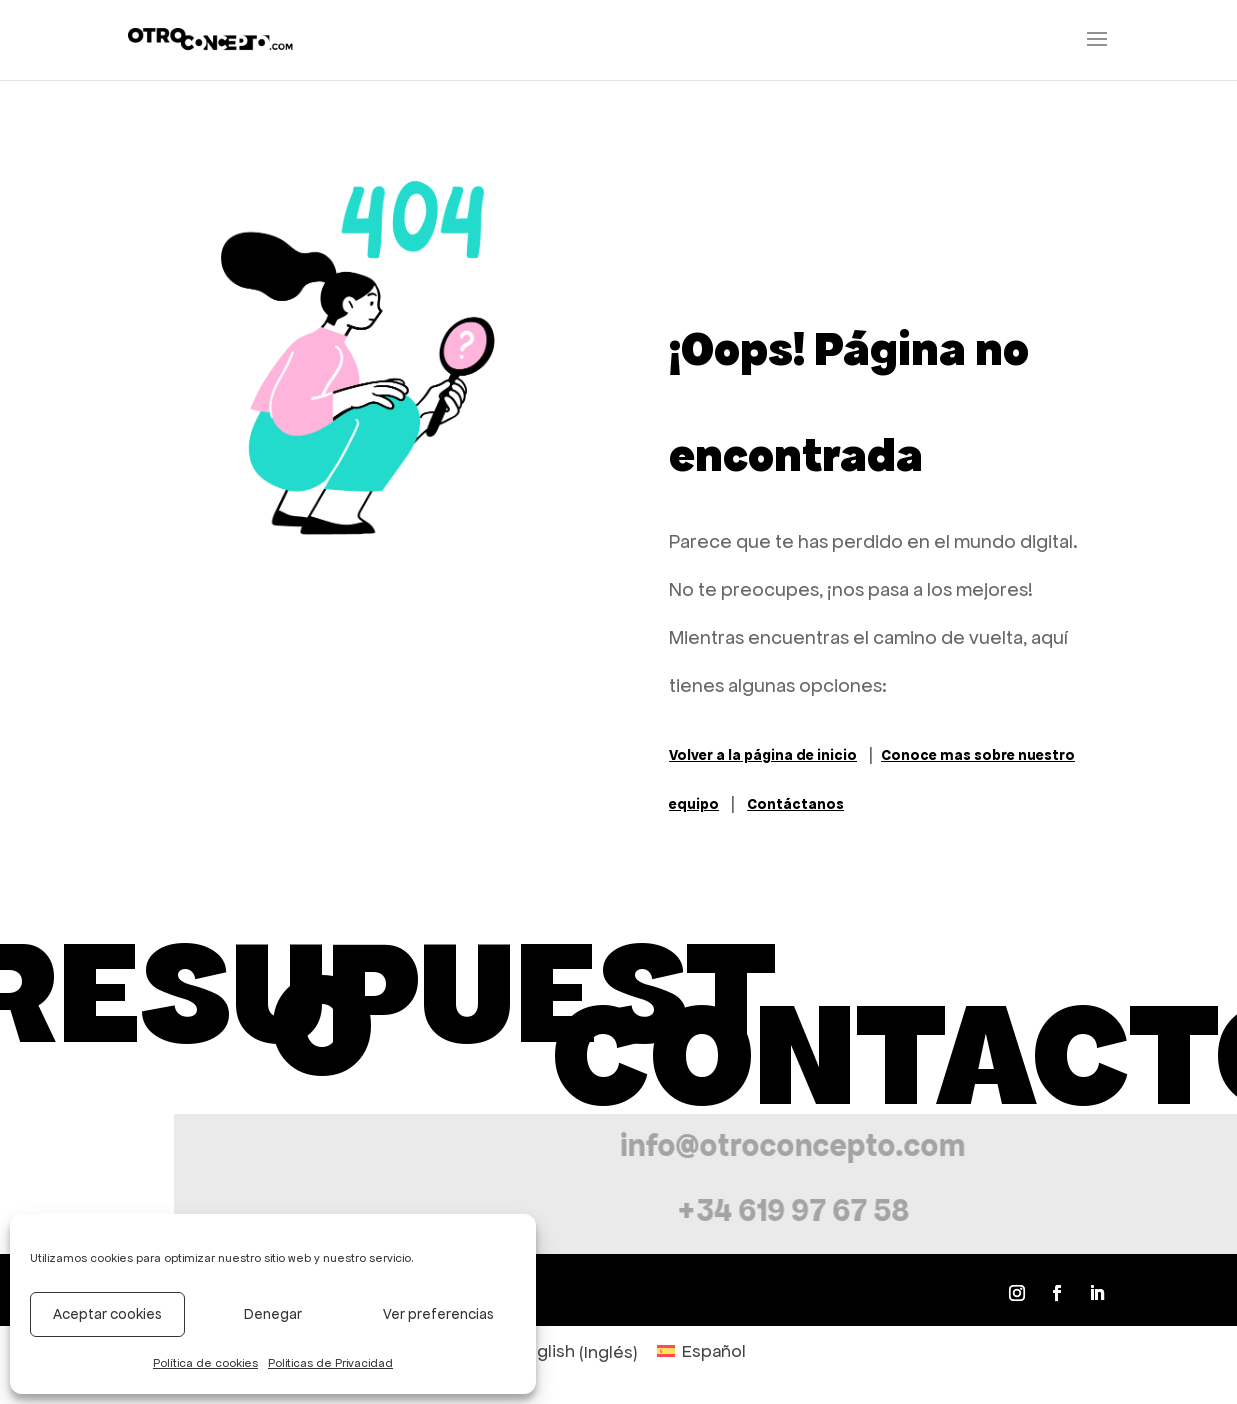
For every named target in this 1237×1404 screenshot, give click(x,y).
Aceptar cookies (107, 1314)
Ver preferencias (438, 1314)
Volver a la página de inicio (763, 755)
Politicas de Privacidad (330, 1363)
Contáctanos (795, 804)
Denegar (273, 1314)
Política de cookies (205, 1363)
